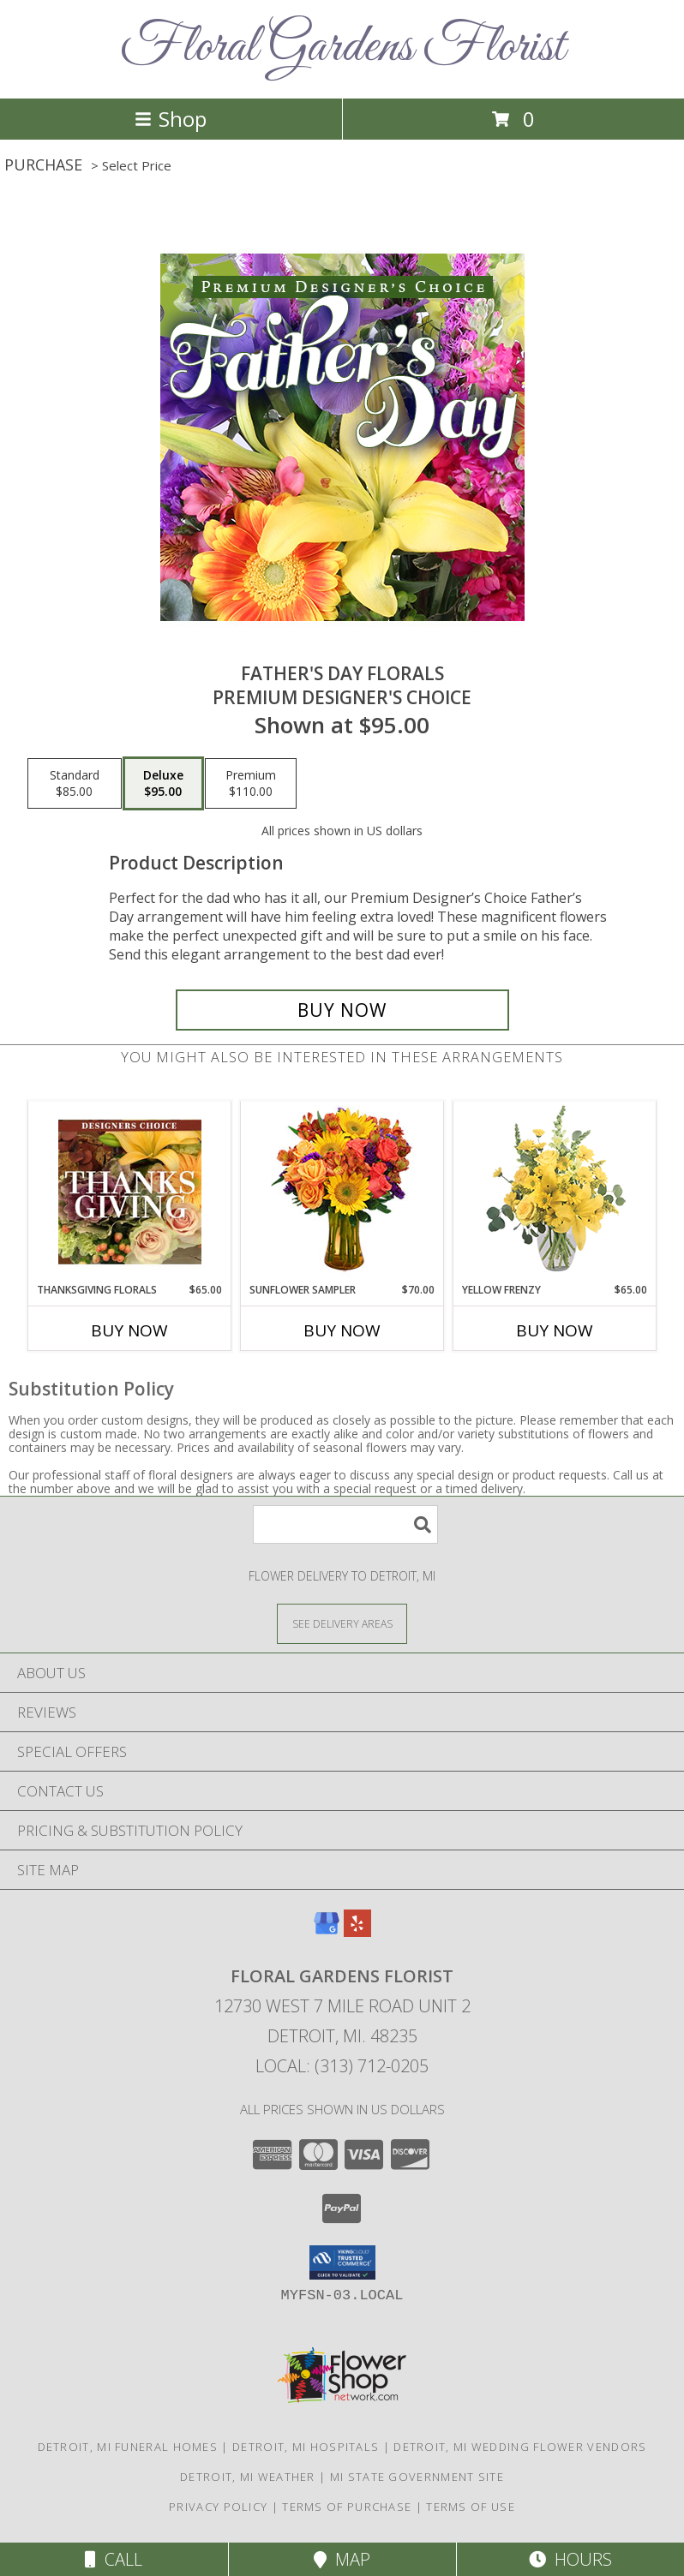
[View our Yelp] (357, 1931)
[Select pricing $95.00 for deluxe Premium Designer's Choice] (163, 784)
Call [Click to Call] (113, 2559)
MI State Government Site (417, 2476)
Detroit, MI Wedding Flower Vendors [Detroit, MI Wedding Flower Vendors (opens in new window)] (519, 2446)
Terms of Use (470, 2506)
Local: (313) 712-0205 (342, 2065)
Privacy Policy (218, 2506)
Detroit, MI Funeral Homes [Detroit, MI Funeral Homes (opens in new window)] (128, 2446)
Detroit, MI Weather (247, 2476)
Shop (171, 119)
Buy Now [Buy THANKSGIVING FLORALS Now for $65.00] (129, 1330)
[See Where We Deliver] (342, 1623)
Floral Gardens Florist (342, 47)
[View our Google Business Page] (326, 1931)
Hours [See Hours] (570, 2559)
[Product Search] (345, 1524)
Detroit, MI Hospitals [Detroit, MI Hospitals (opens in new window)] (305, 2446)
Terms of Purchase (346, 2506)
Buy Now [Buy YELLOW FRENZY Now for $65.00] (554, 1330)
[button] (342, 2262)
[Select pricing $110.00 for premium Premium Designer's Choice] (251, 784)
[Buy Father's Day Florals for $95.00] (342, 1010)
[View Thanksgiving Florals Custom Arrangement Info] (129, 1191)
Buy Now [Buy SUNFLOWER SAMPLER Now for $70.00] (342, 1330)
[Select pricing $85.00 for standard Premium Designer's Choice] (74, 784)
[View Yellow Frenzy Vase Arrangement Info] (555, 1192)
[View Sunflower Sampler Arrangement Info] (342, 1192)
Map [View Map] (342, 2559)
